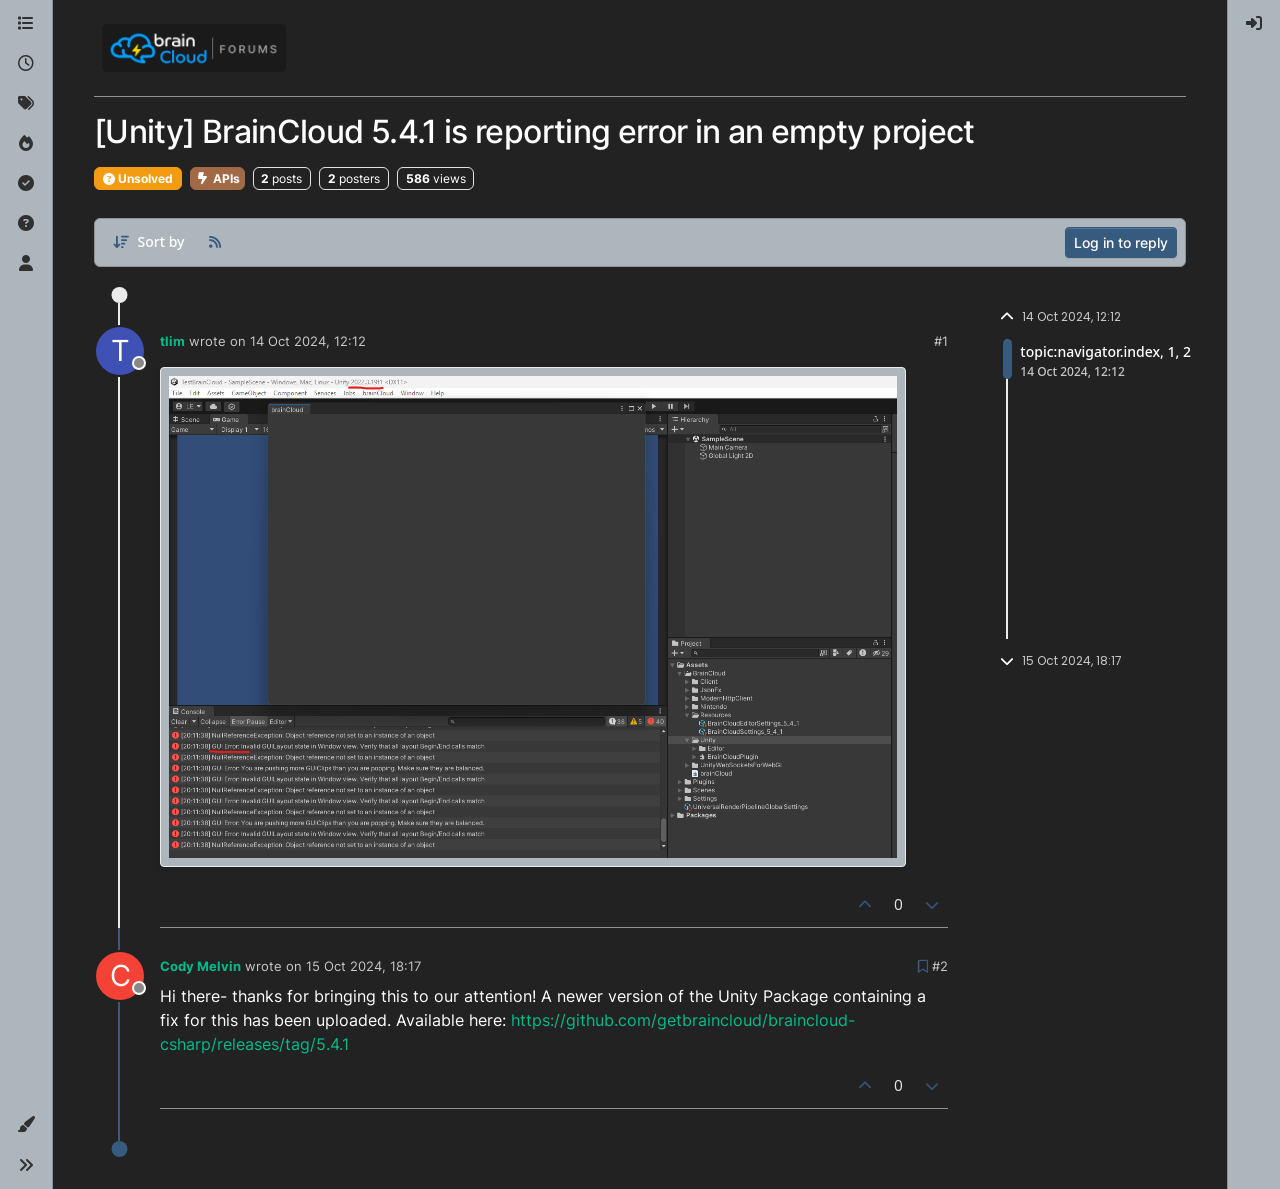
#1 (941, 341)
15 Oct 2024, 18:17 (363, 966)
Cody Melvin (200, 966)
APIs (217, 178)
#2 (940, 966)
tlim (172, 341)
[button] (26, 1125)
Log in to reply (1121, 242)
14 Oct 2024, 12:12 (308, 341)
